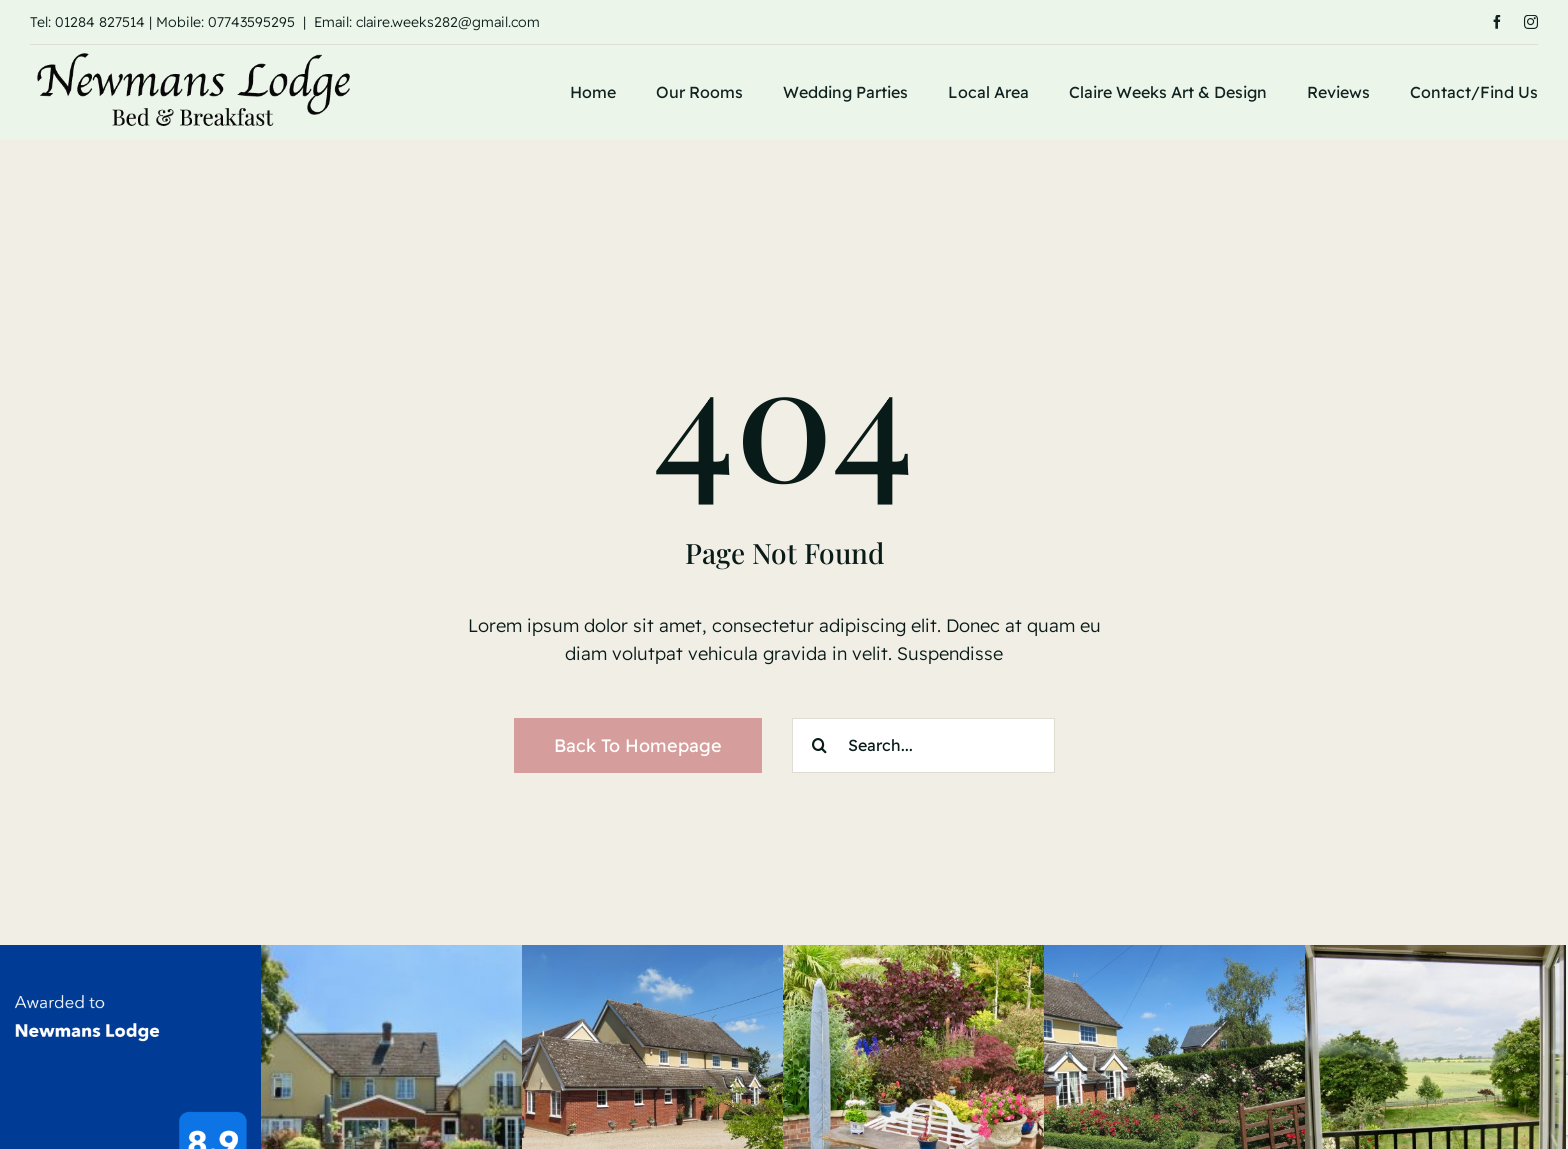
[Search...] (923, 745)
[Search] (819, 745)
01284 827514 (100, 22)
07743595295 (251, 22)
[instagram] (1531, 22)
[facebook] (1497, 22)
